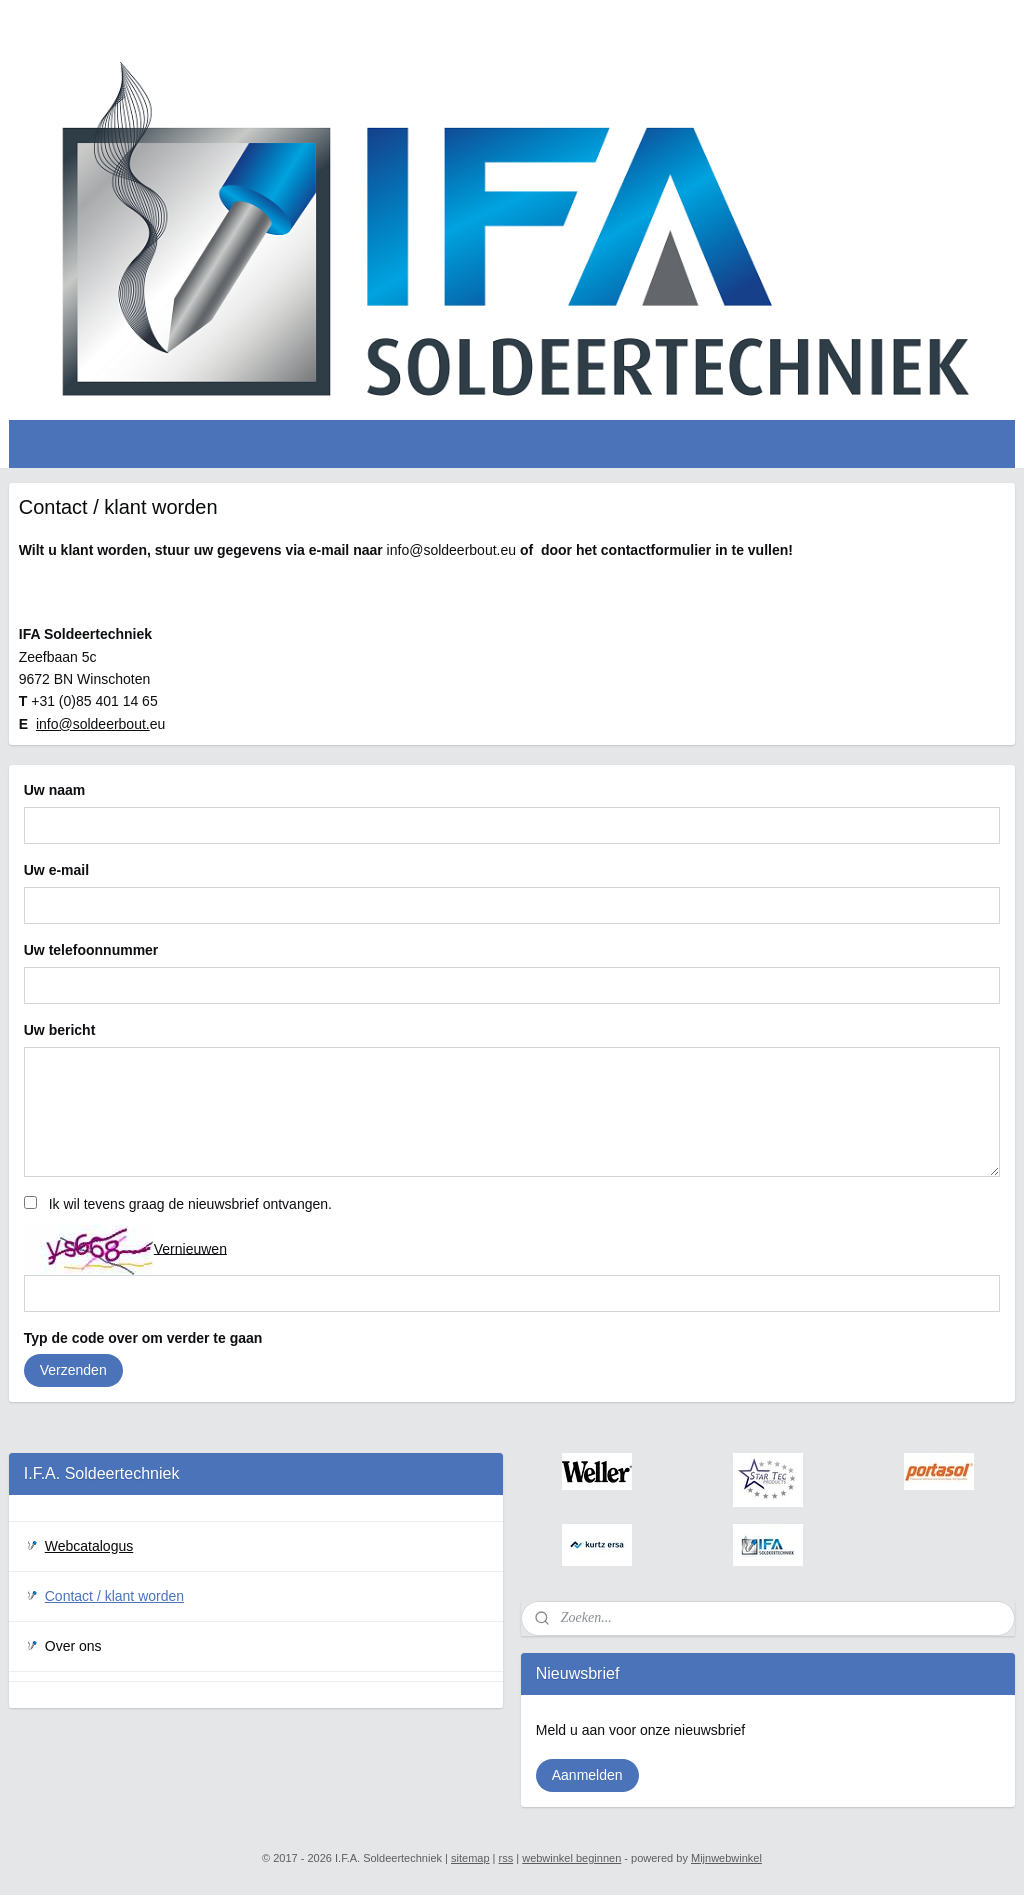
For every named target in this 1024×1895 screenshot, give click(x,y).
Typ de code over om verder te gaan (143, 1338)
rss (506, 1858)
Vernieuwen (190, 1249)
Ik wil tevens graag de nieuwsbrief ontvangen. (190, 1204)
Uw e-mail (56, 870)
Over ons (73, 1646)
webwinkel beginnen (571, 1858)
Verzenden (73, 1371)
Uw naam (54, 791)
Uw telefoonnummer (91, 950)
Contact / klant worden (114, 1596)
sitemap (470, 1858)
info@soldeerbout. (93, 724)
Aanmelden (587, 1775)
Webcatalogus (89, 1546)
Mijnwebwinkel (726, 1858)
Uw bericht (60, 1030)
